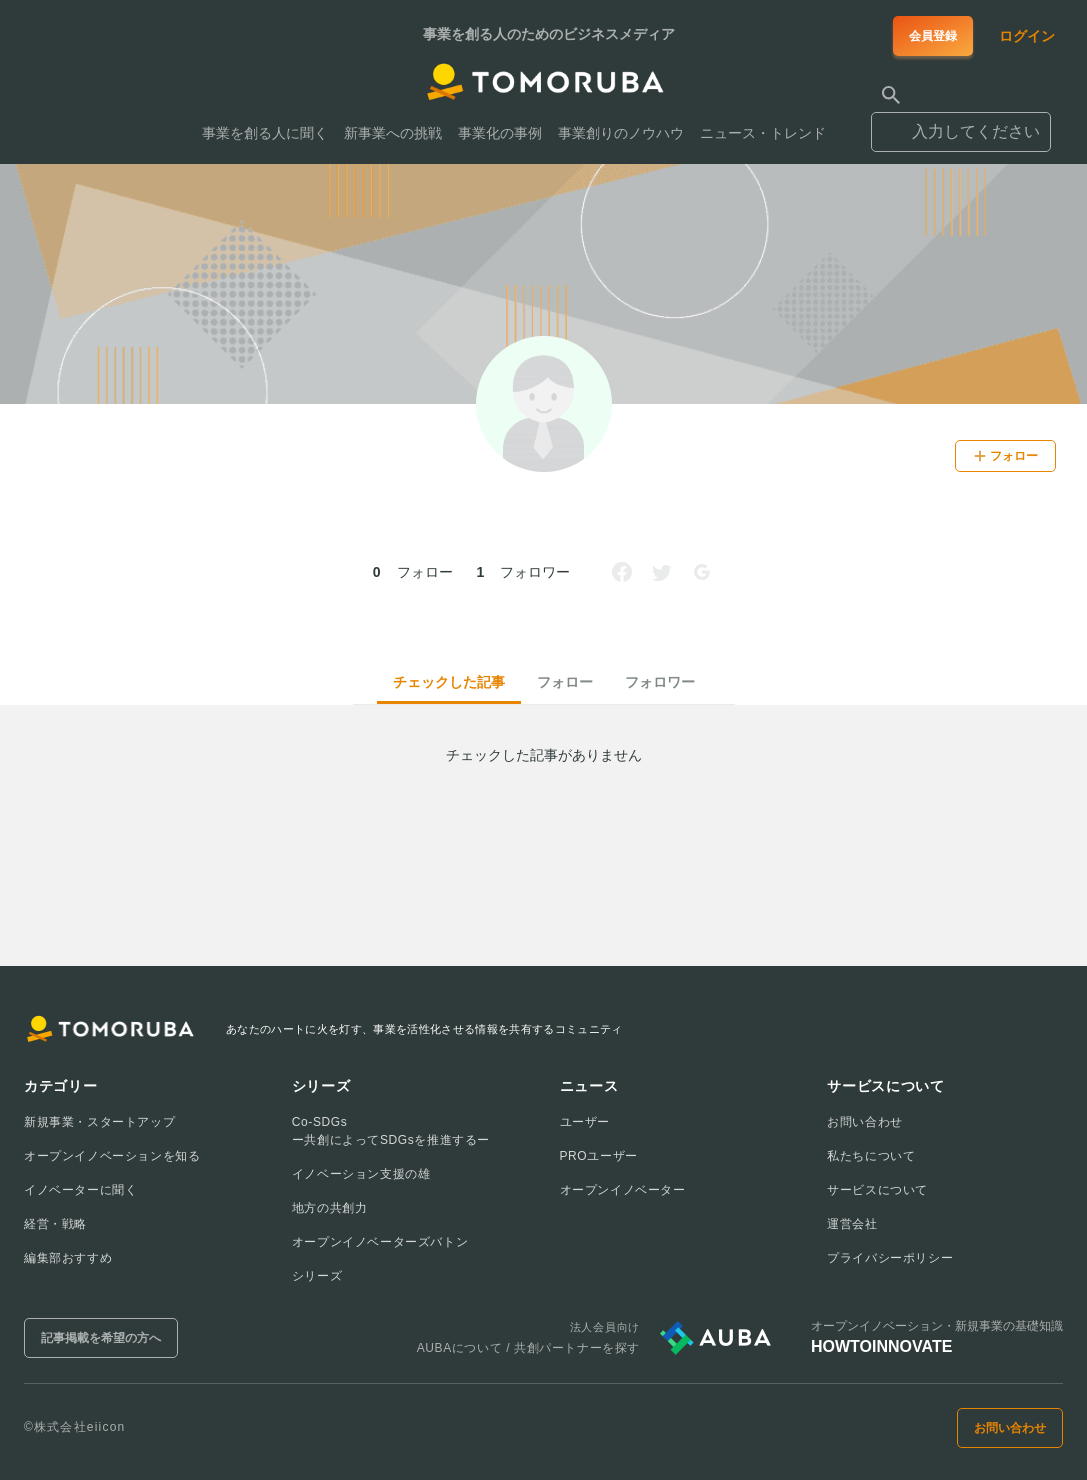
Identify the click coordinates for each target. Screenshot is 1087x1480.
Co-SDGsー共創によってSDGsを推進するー (391, 1131)
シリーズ (317, 1276)
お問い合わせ (865, 1122)
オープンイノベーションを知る (112, 1156)
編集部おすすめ (68, 1258)
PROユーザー (599, 1156)
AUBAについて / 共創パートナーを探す (528, 1348)
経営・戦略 (55, 1224)
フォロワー (660, 682)
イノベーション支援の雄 (361, 1174)
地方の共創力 (330, 1208)
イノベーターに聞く (80, 1190)
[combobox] (961, 123)
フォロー (565, 682)
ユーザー (585, 1122)
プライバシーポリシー (890, 1258)
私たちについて (871, 1156)
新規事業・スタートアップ (99, 1122)
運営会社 (852, 1224)
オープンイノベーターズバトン (380, 1242)
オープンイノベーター (623, 1190)
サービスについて (877, 1190)
